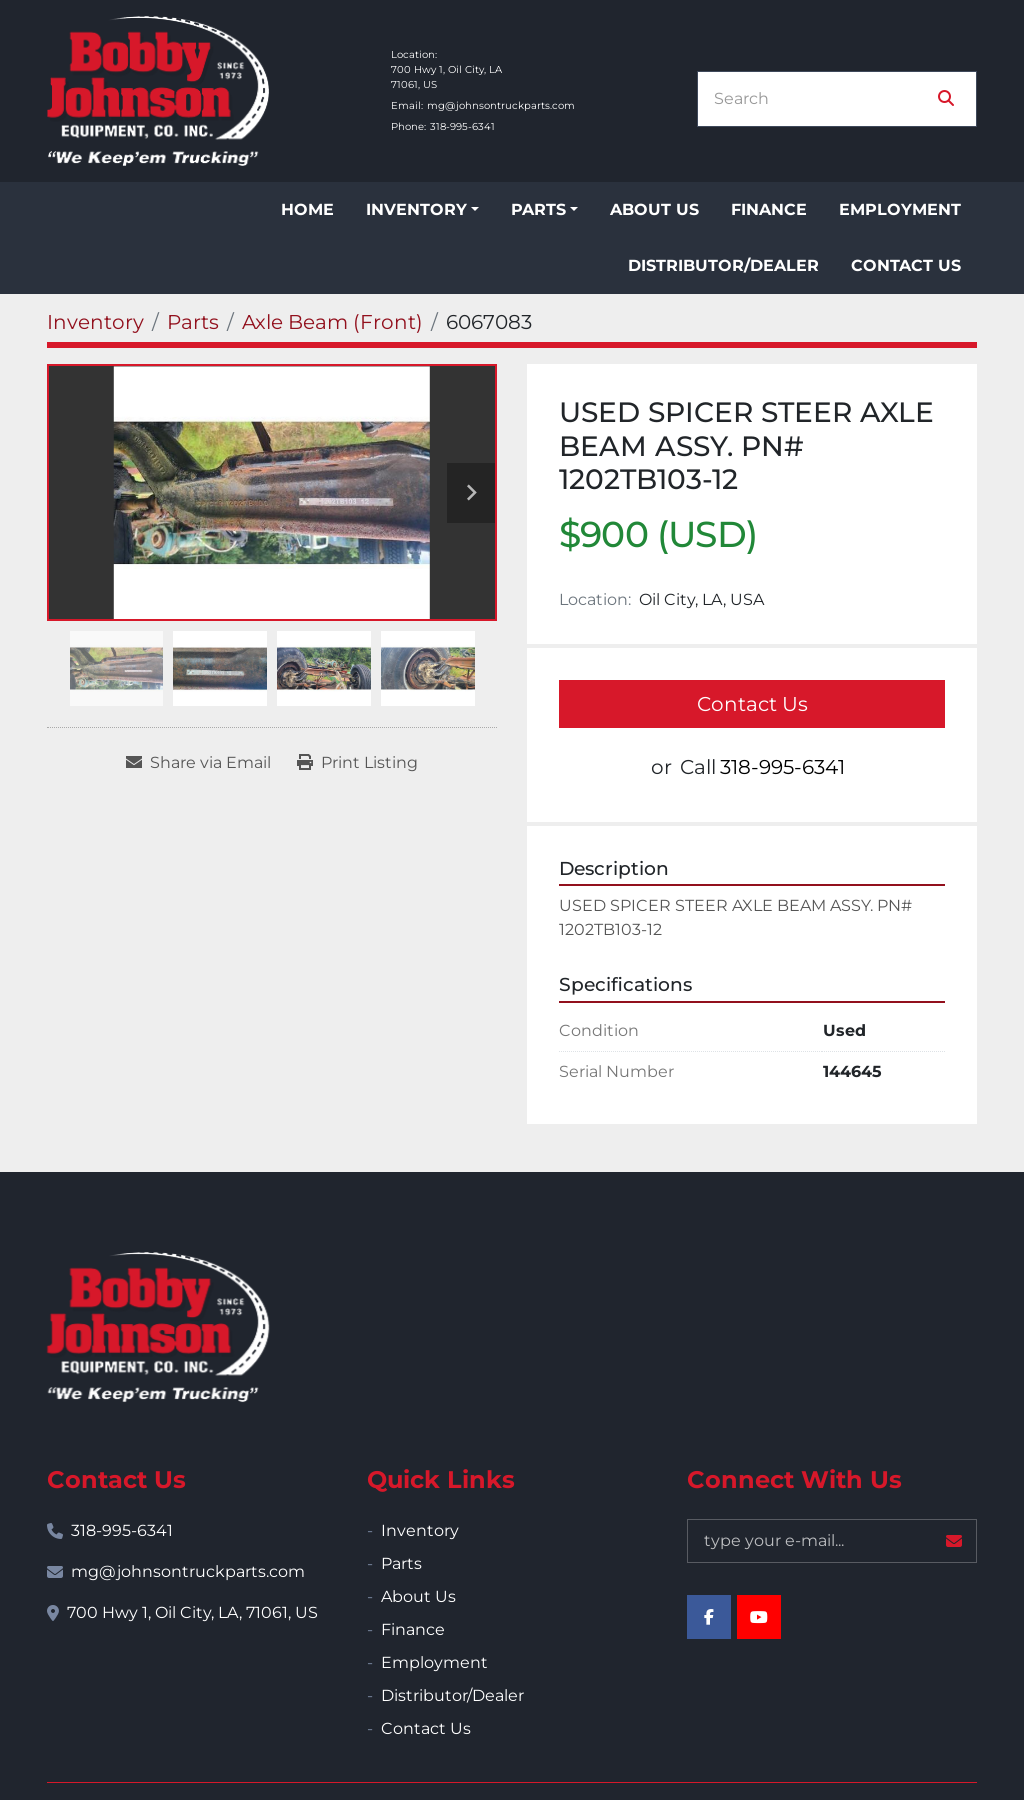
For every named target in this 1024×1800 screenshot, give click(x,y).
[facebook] (709, 1617)
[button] (422, 210)
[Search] (823, 99)
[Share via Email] (198, 763)
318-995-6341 (462, 126)
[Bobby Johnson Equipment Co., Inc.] (158, 1327)
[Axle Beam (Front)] (332, 322)
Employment (900, 209)
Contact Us (906, 265)
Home (307, 209)
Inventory (416, 209)
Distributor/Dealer (723, 265)
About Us (654, 209)
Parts (538, 209)
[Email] (832, 1541)
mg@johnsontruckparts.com (501, 105)
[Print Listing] (357, 763)
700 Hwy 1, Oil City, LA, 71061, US (192, 1612)
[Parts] (193, 322)
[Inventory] (95, 322)
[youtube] (759, 1617)
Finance (769, 209)
